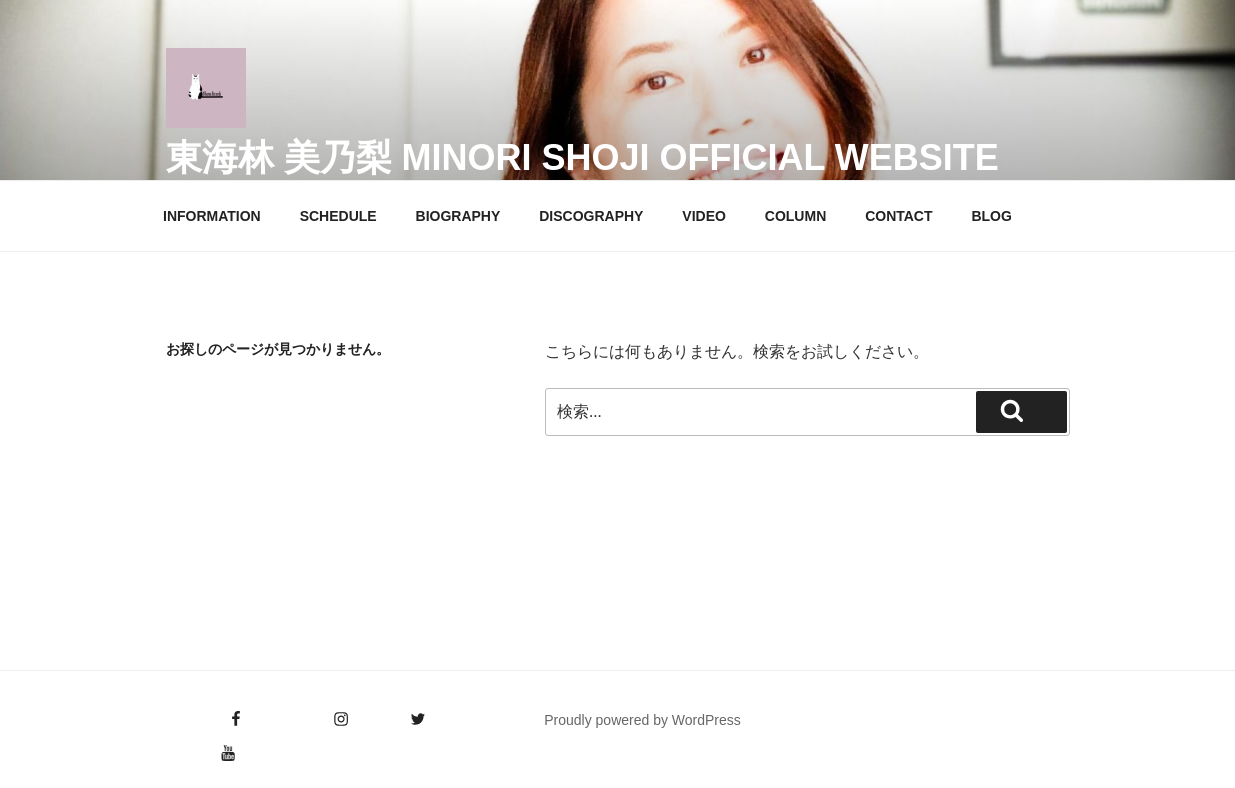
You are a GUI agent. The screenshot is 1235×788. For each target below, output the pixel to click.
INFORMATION (212, 216)
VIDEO (704, 216)
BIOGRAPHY (458, 216)
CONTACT (898, 216)
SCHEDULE (338, 216)
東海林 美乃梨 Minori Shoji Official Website (582, 157)
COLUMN (795, 216)
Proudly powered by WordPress (642, 720)
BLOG (991, 216)
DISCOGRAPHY (591, 216)
